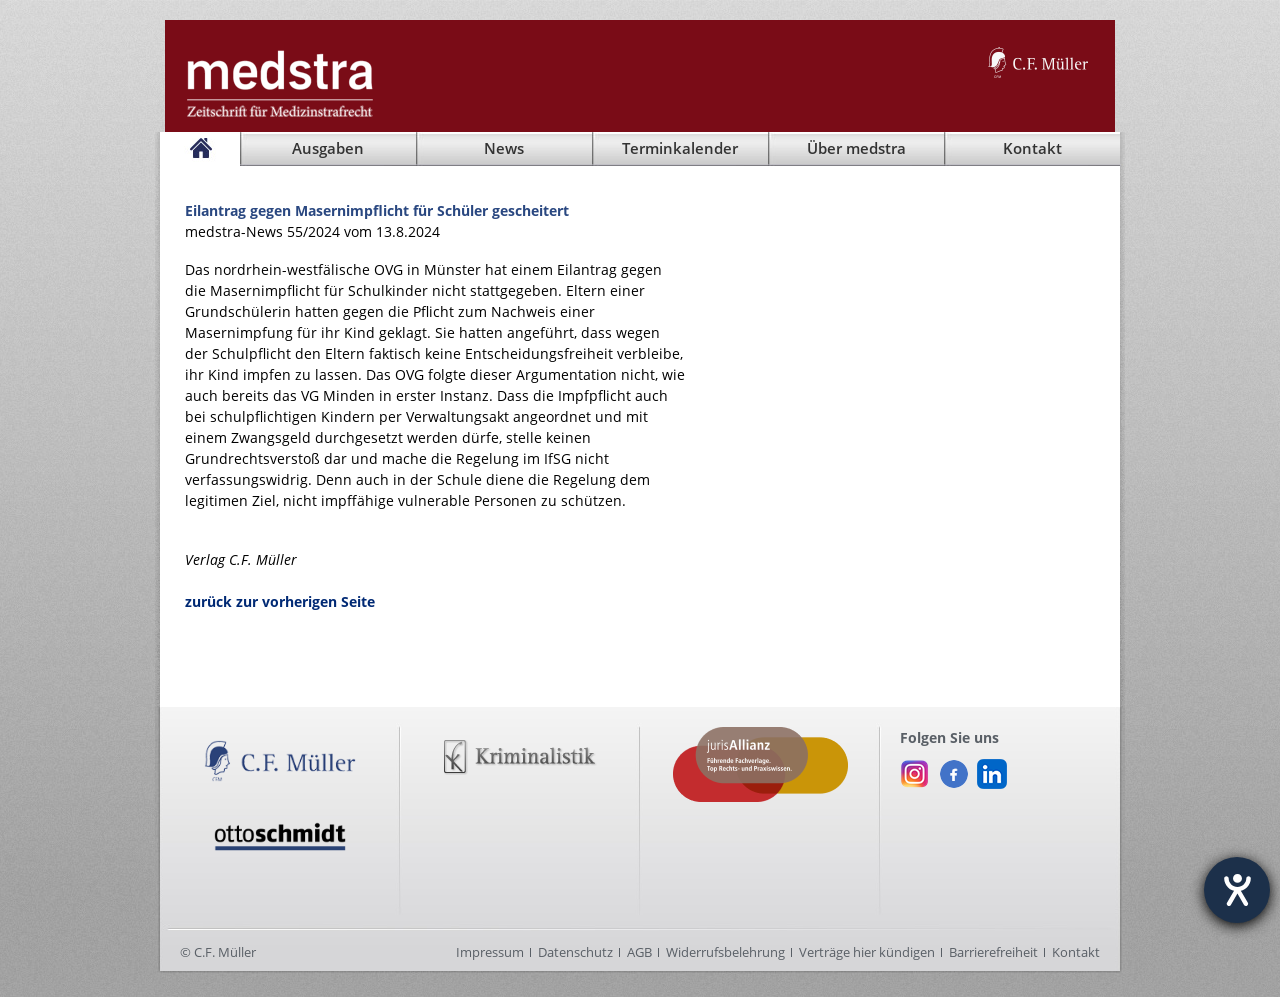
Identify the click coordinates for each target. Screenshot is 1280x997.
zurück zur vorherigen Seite (280, 601)
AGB (639, 952)
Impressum (490, 952)
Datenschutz (575, 952)
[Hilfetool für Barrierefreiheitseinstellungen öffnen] (1237, 890)
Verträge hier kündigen (867, 952)
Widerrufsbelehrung (725, 952)
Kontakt (1076, 952)
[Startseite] (200, 149)
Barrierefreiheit (993, 952)
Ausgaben (328, 148)
